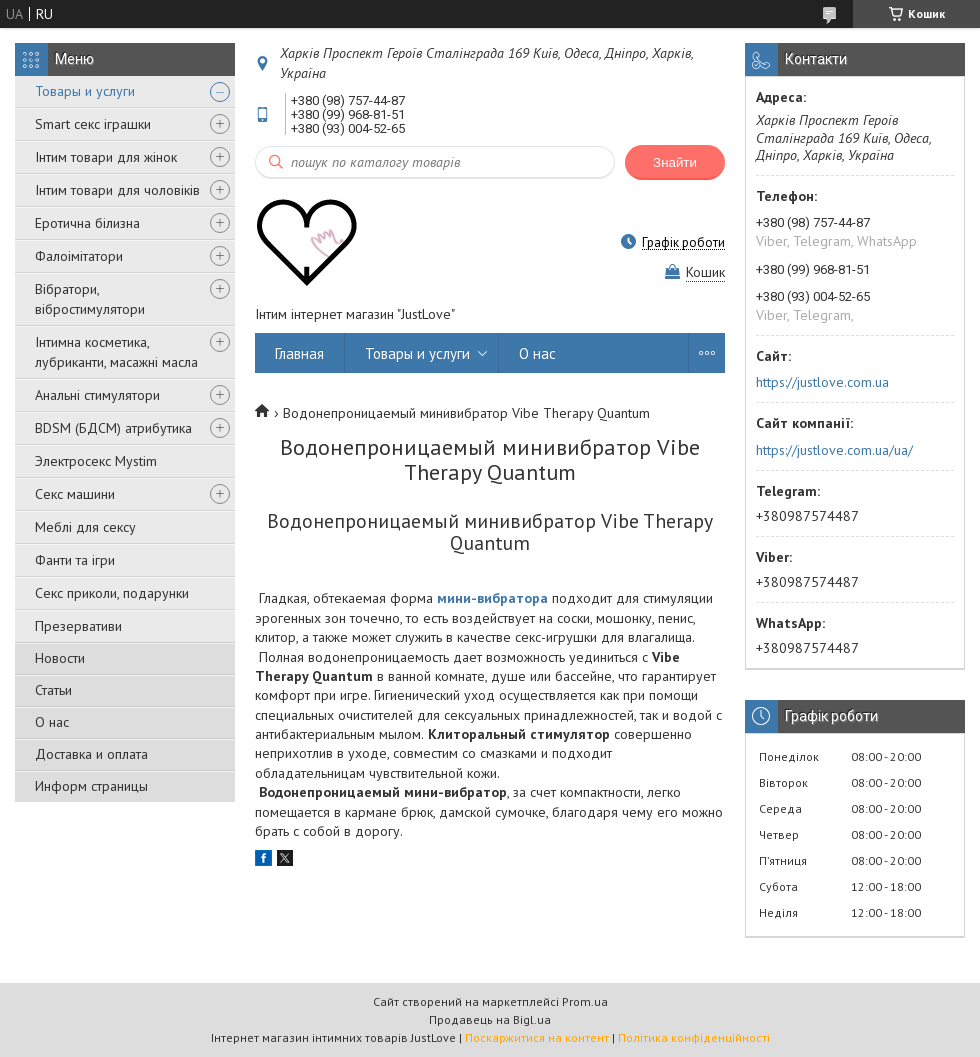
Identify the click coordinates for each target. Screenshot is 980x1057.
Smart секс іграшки (93, 124)
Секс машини (75, 494)
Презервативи (78, 626)
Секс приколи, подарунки (112, 593)
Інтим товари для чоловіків (117, 190)
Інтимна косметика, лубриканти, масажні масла (116, 352)
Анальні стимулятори (97, 395)
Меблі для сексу (85, 527)
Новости (60, 658)
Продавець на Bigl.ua (490, 1019)
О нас (52, 722)
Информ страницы (91, 786)
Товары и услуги (85, 91)
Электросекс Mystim (96, 461)
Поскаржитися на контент (537, 1037)
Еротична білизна (87, 223)
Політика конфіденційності (694, 1037)
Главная (299, 353)
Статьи (53, 690)
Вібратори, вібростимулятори (90, 299)
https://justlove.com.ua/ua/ (834, 450)
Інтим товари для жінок (106, 157)
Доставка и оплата (91, 754)
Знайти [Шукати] (675, 162)
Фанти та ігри (75, 560)
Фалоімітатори (79, 256)
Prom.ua (585, 1001)
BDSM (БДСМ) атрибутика (113, 428)
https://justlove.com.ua (822, 382)
